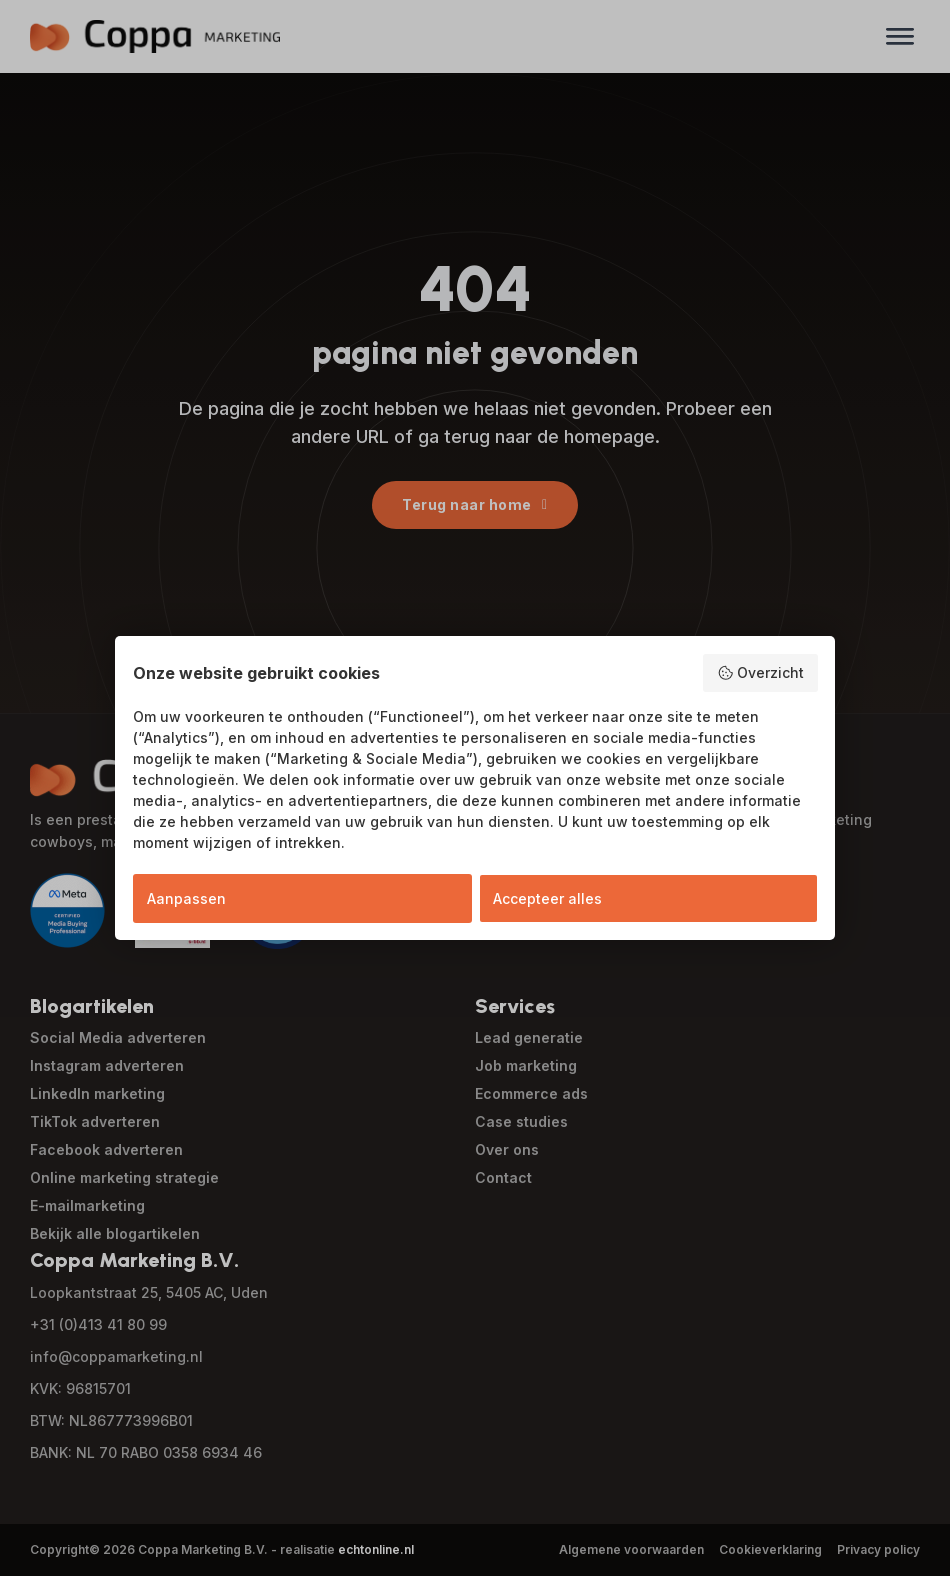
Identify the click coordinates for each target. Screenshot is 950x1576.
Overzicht (760, 673)
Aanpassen (186, 898)
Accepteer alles (547, 898)
